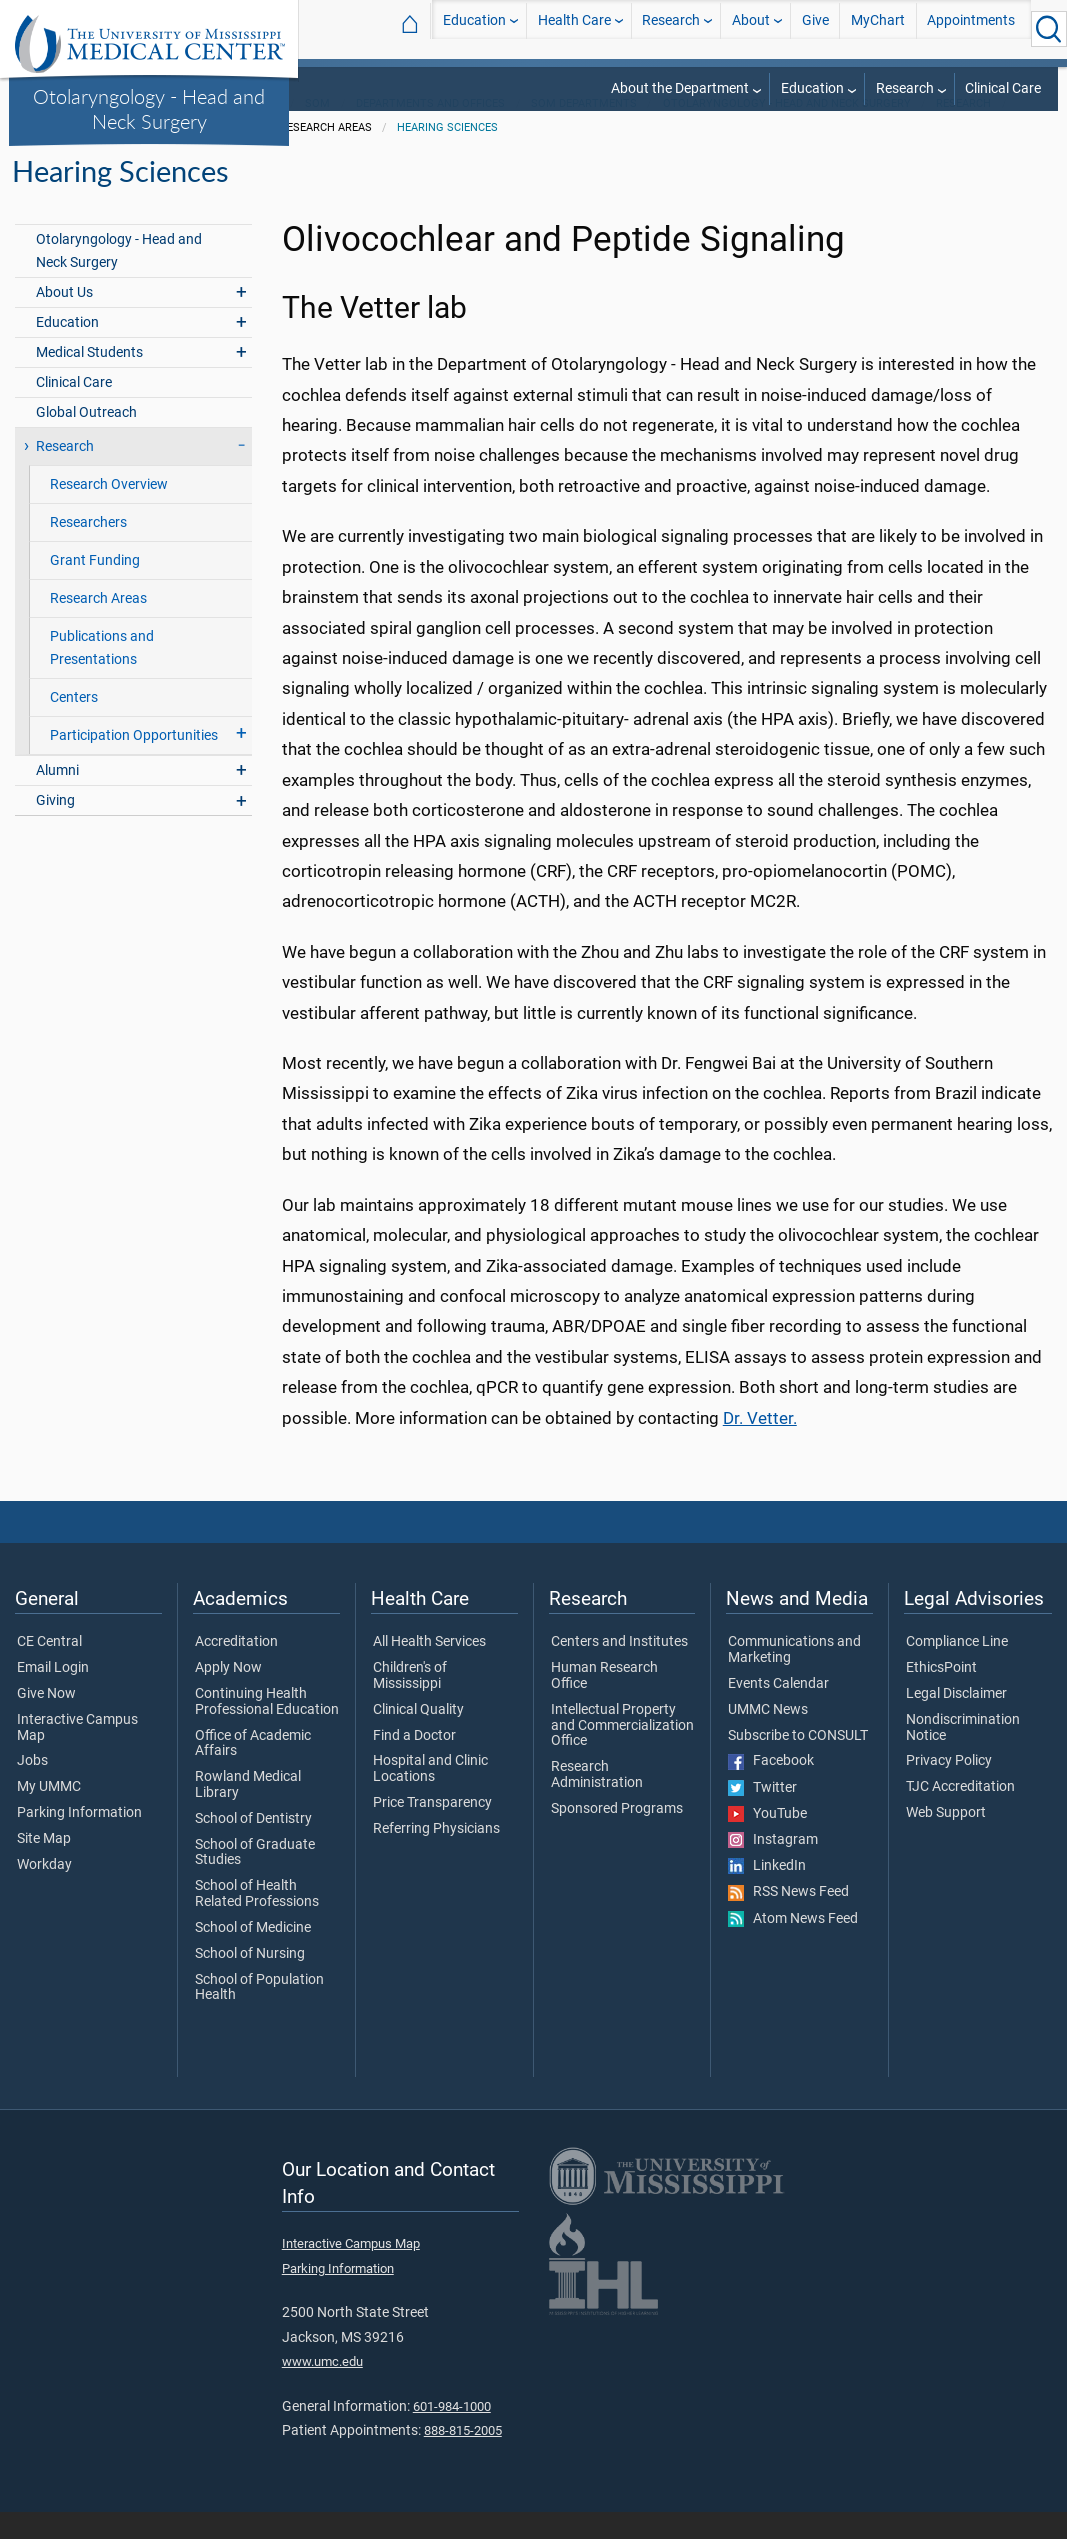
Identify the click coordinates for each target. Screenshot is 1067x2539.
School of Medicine (253, 1955)
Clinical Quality (418, 1737)
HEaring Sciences (447, 154)
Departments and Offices (430, 130)
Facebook (771, 1788)
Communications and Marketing (794, 1677)
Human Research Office (604, 1703)
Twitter (762, 1815)
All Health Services (429, 1669)
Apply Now (228, 1695)
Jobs (32, 1788)
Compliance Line (957, 1669)
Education (474, 28)
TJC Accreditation (960, 1814)
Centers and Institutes (619, 1669)
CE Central (49, 1669)
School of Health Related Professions (257, 1921)
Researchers (88, 549)
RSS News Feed (788, 1919)
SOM (317, 130)
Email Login (53, 1695)
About (751, 28)
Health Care (574, 28)
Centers (74, 724)
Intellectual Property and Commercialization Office (622, 1752)
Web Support (946, 1840)
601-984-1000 (452, 2433)
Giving (55, 827)
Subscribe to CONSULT (798, 1763)
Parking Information (79, 1840)
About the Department (680, 88)
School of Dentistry (253, 1846)
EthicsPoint (941, 1695)
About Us (64, 319)
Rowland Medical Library (248, 1812)
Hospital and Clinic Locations (430, 1796)
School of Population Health (259, 2015)
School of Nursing (250, 1981)
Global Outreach (86, 439)
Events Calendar (778, 1711)
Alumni (57, 797)
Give (815, 28)
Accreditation (236, 1669)
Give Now (46, 1721)
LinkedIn (767, 1893)
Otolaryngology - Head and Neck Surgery (149, 108)
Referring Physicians (436, 1856)
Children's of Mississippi (410, 1703)
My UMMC (49, 1814)
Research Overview (109, 511)
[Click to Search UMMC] (1049, 29)
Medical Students (89, 379)
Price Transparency (432, 1830)
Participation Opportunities (134, 762)
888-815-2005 (463, 2457)
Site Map (44, 1866)
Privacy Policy (949, 1788)
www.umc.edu (322, 2388)
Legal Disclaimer (956, 1721)
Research (671, 28)
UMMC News (768, 1737)
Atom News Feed (793, 1946)
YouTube (767, 1841)
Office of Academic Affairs (253, 1771)
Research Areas (98, 625)
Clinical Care (1003, 88)
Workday (44, 1892)
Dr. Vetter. (760, 1445)
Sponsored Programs (617, 1836)
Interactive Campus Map (77, 1755)
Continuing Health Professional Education (267, 1729)
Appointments (971, 28)
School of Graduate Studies (255, 1880)
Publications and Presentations (102, 675)
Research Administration (597, 1802)
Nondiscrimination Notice (963, 1755)
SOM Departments (584, 130)
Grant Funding (95, 587)
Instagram (773, 1867)
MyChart (878, 28)
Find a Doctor (414, 1763)
